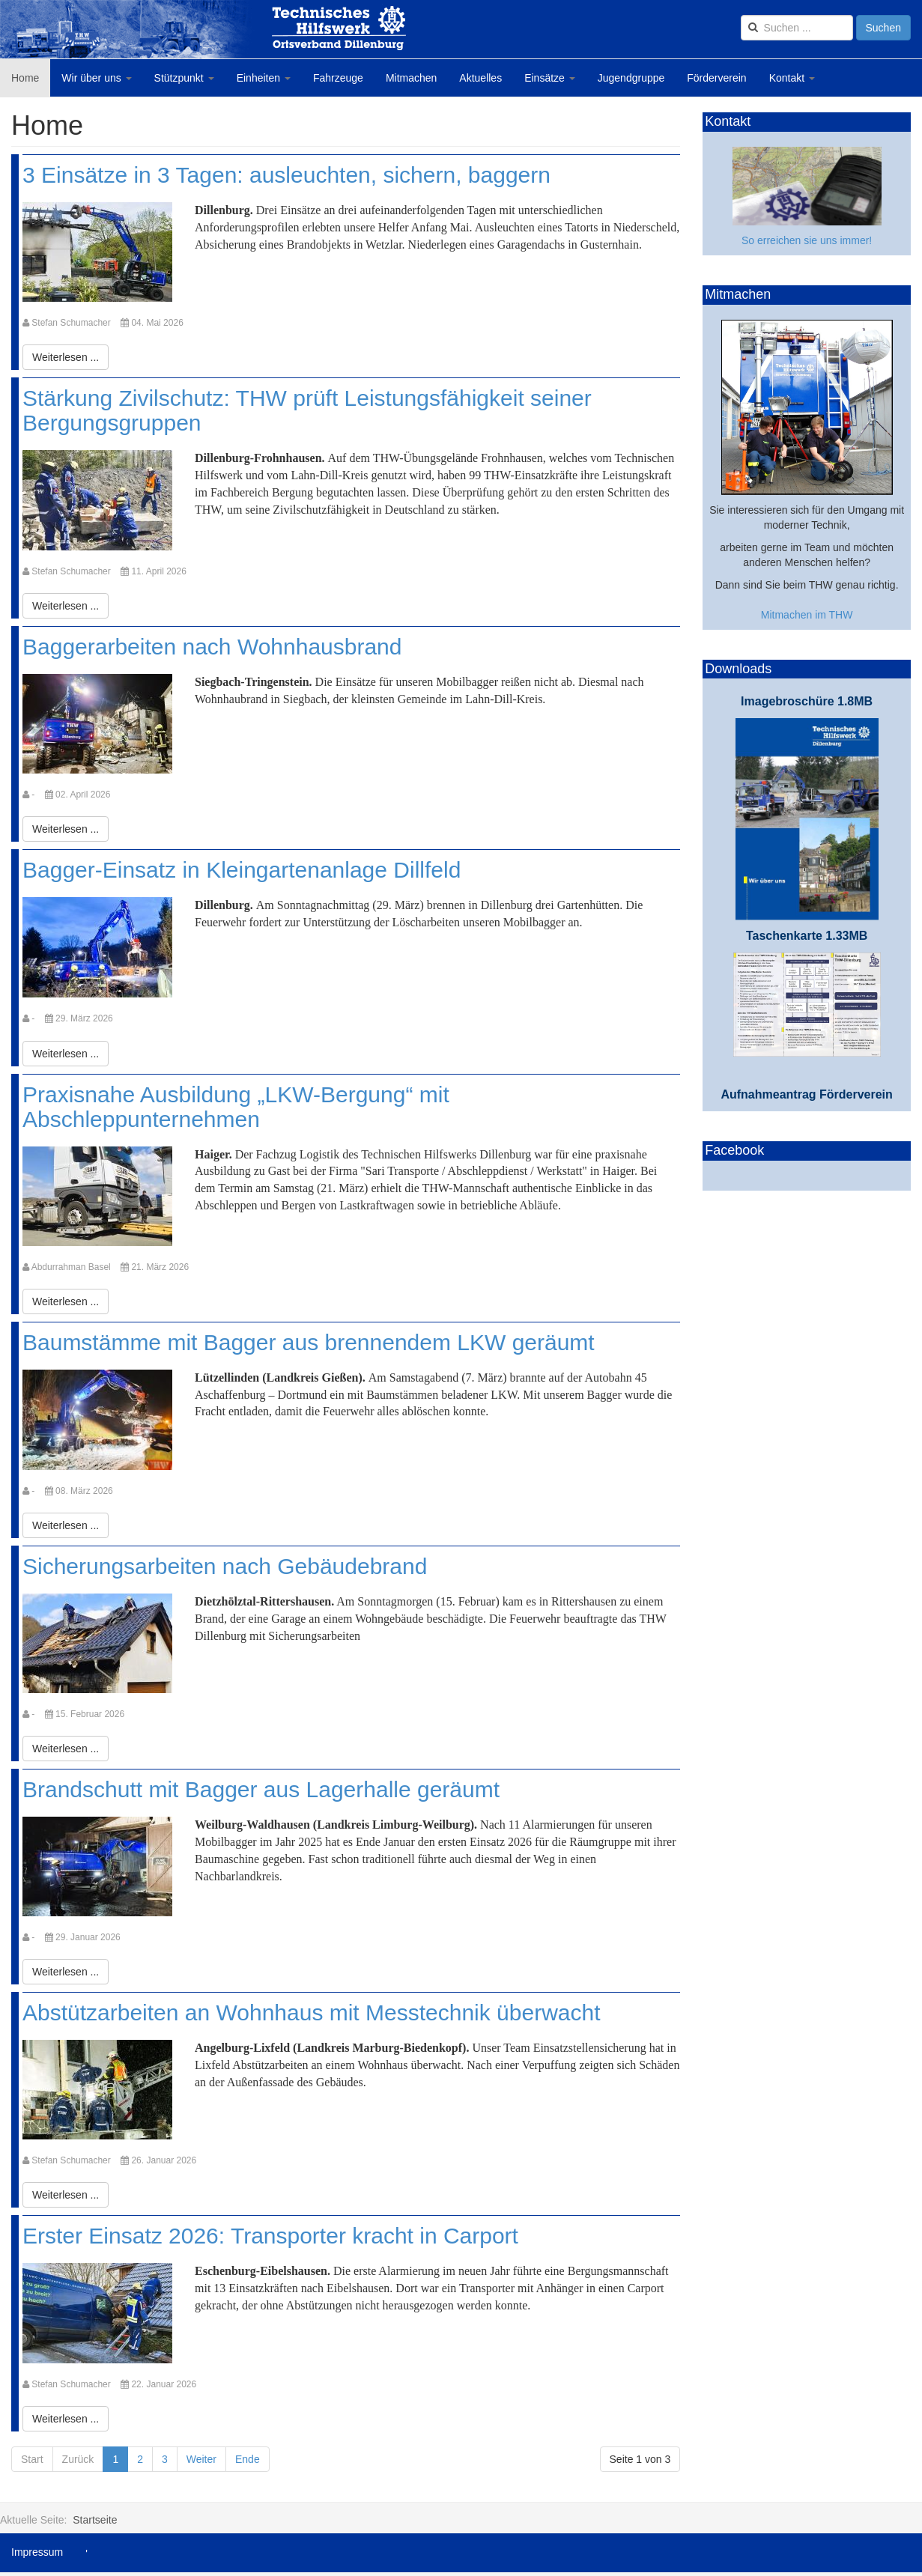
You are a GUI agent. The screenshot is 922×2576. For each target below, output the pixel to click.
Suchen (883, 28)
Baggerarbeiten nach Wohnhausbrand (211, 646)
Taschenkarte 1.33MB (806, 935)
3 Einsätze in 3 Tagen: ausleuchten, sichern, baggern (286, 174)
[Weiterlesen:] (65, 357)
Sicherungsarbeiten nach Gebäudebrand (224, 1566)
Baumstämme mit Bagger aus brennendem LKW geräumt (308, 1342)
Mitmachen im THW (807, 615)
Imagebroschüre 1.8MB (807, 701)
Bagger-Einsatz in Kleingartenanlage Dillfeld (241, 869)
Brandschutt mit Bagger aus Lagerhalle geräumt (261, 1789)
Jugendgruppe (631, 78)
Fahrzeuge (338, 78)
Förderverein (716, 78)
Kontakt (792, 78)
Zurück (78, 2459)
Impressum (37, 2552)
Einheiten (264, 78)
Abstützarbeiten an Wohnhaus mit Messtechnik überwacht (311, 2012)
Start (32, 2459)
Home (25, 78)
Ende (247, 2459)
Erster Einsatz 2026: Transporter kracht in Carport (270, 2235)
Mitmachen (411, 78)
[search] (797, 27)
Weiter (201, 2459)
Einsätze (549, 78)
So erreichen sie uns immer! (806, 240)
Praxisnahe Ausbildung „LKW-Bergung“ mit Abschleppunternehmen (235, 1106)
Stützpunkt (184, 78)
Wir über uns (96, 78)
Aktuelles (480, 78)
